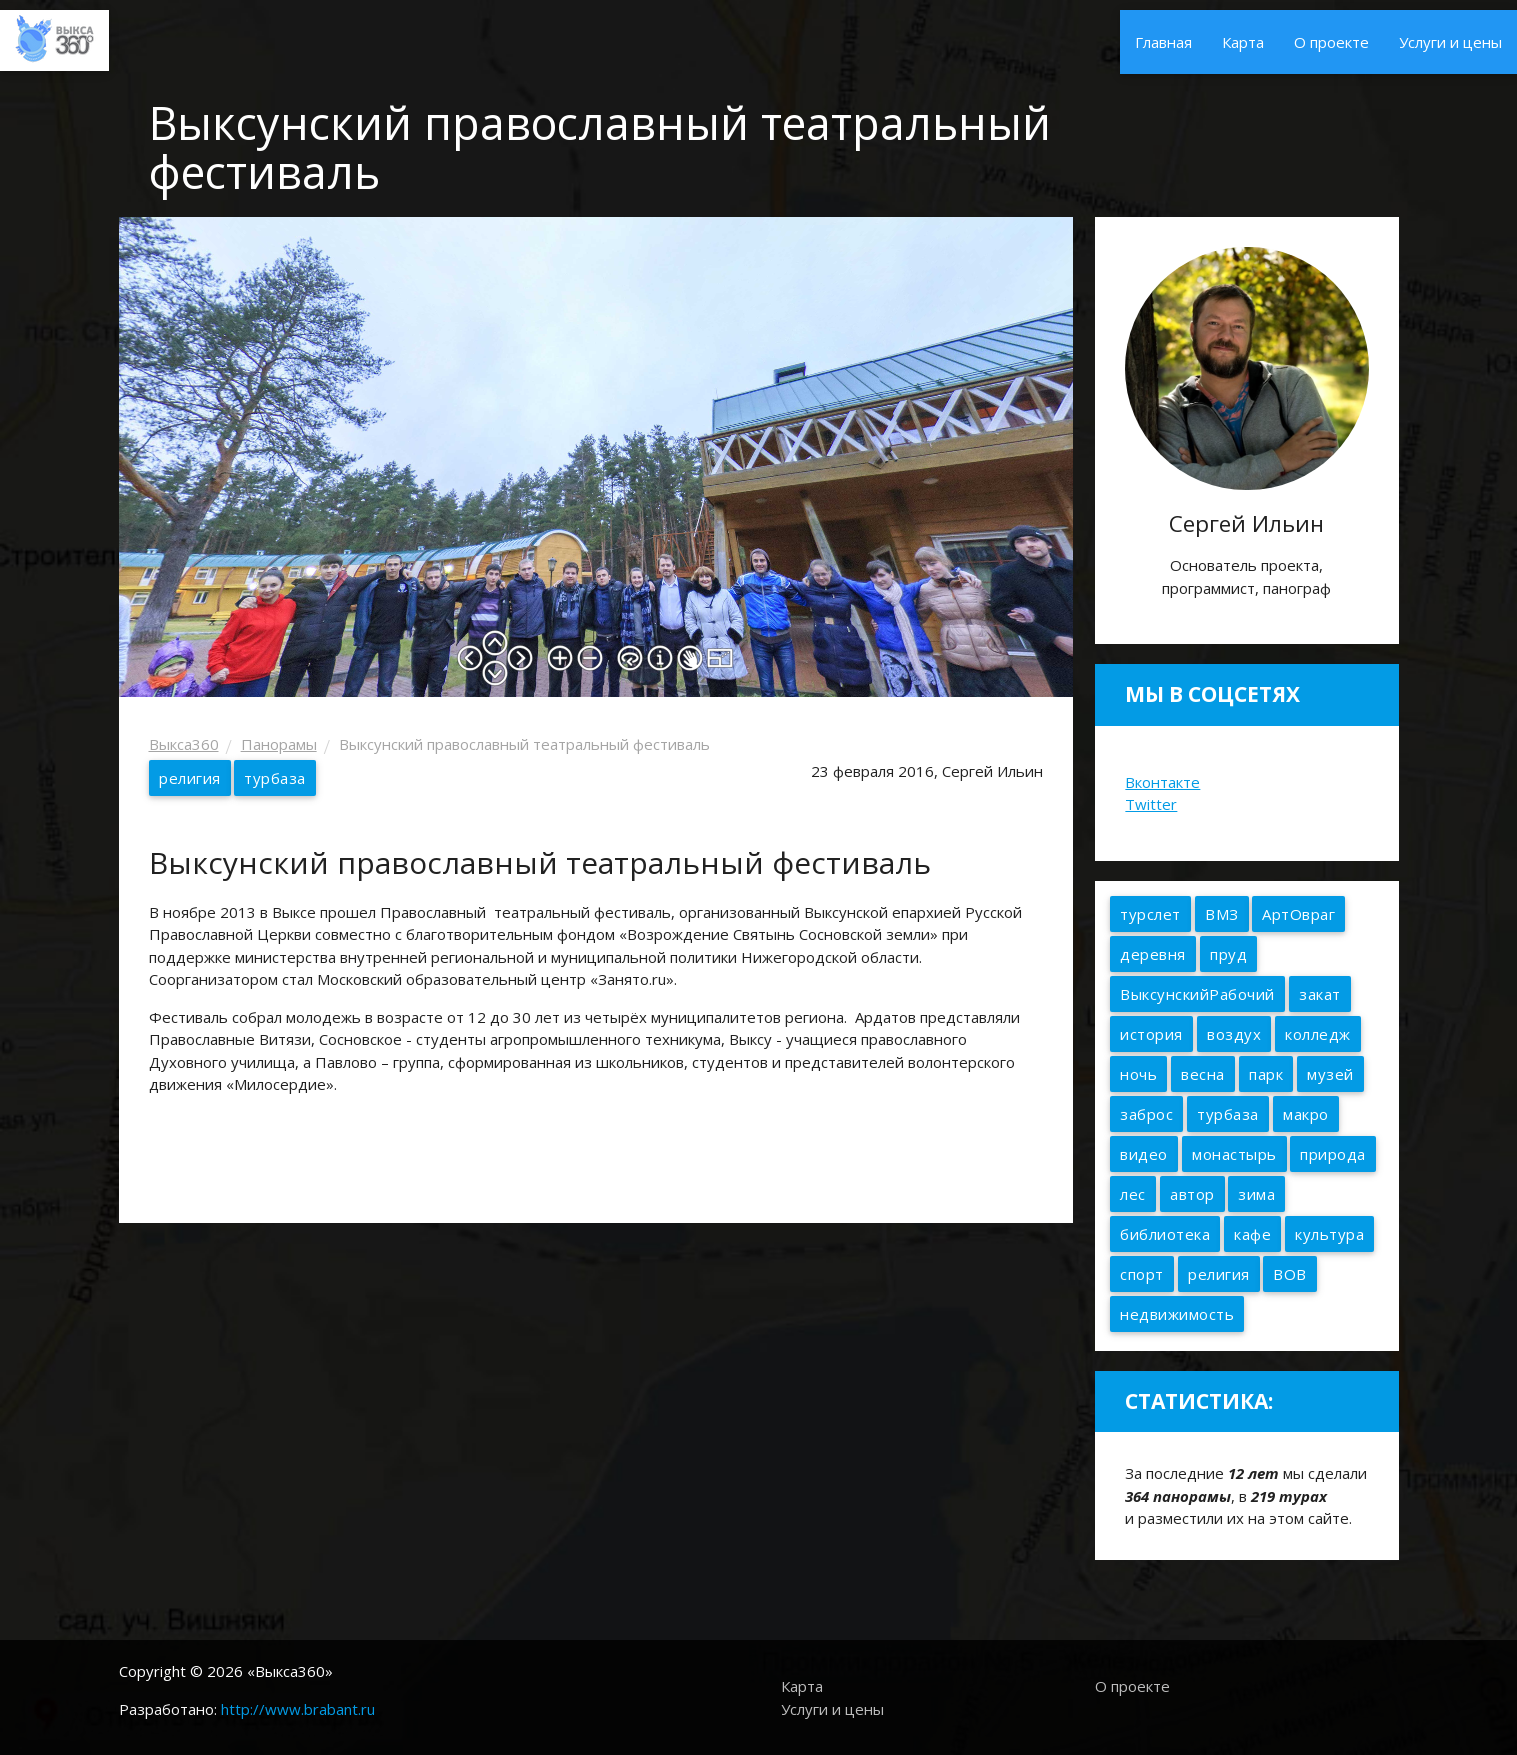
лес (1133, 1194)
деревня (1153, 954)
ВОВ (1290, 1274)
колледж (1318, 1034)
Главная (1163, 42)
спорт (1142, 1274)
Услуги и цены (1450, 42)
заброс (1146, 1114)
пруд (1228, 954)
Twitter (1151, 804)
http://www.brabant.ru (298, 1709)
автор (1192, 1194)
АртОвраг (1298, 914)
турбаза (275, 778)
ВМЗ (1222, 914)
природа (1333, 1154)
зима (1256, 1194)
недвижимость (1177, 1314)
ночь (1138, 1074)
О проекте (1331, 42)
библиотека (1165, 1234)
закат (1320, 994)
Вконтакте (1162, 782)
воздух (1234, 1034)
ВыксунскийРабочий (1197, 994)
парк (1266, 1074)
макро (1306, 1114)
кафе (1252, 1234)
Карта (1243, 42)
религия (190, 778)
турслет (1150, 914)
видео (1144, 1154)
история (1151, 1034)
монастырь (1234, 1154)
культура (1329, 1234)
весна (1203, 1074)
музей (1330, 1074)
